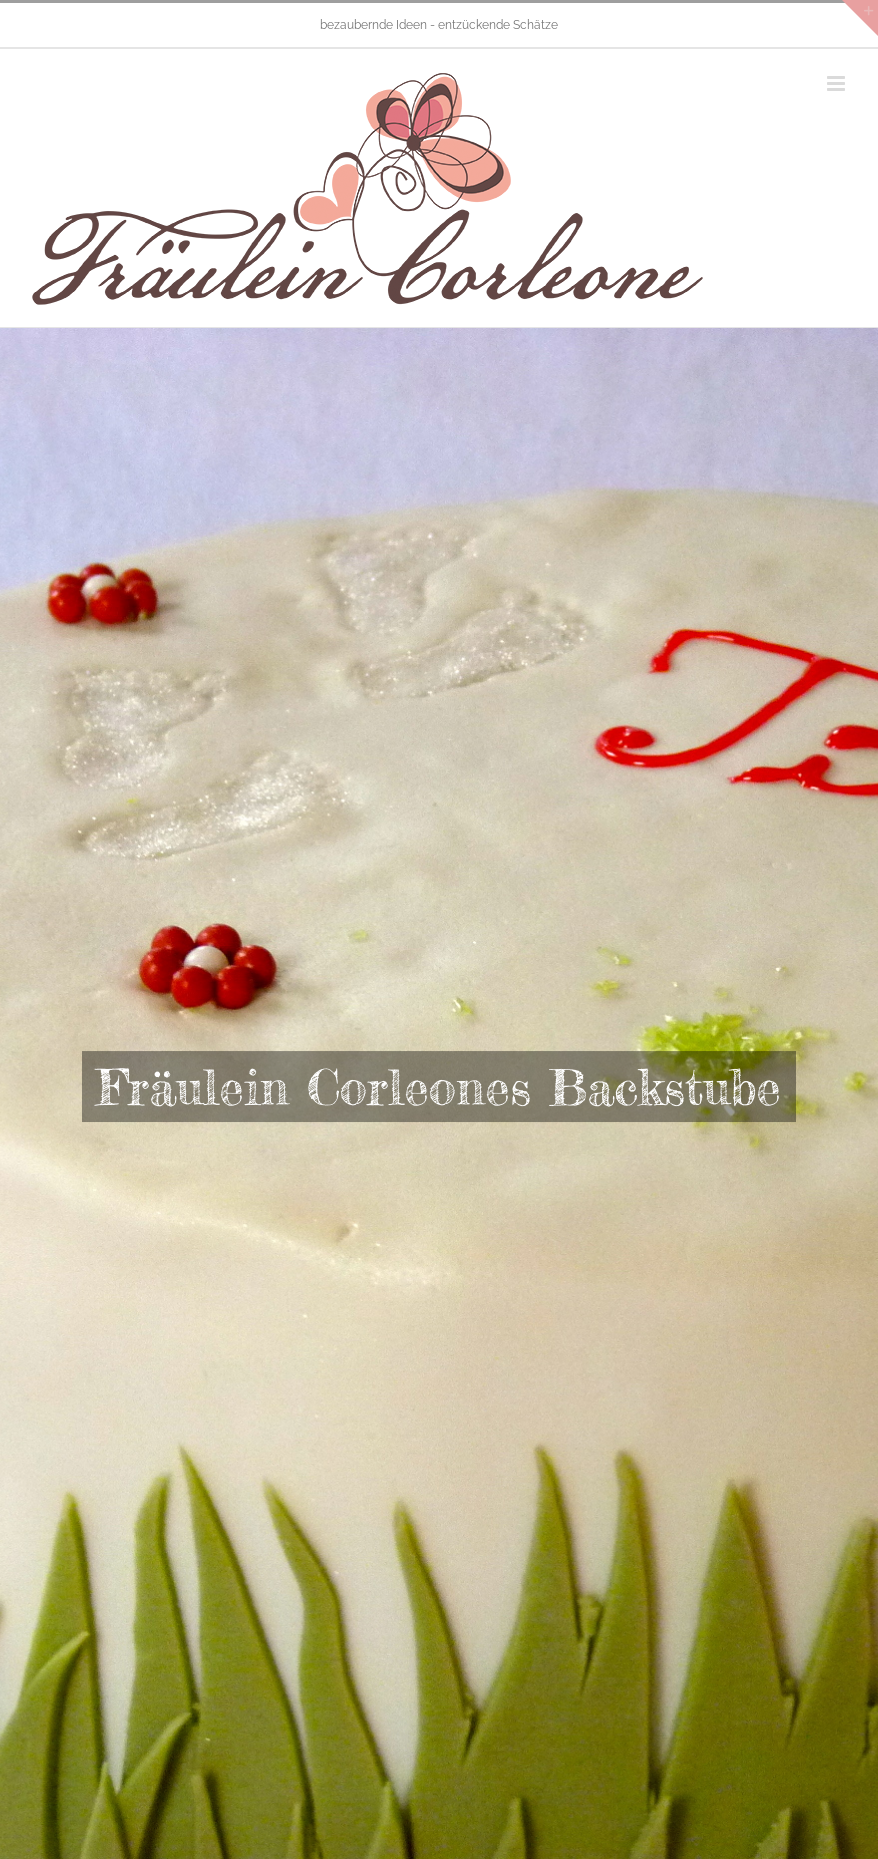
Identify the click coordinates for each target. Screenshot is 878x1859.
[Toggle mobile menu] (837, 83)
